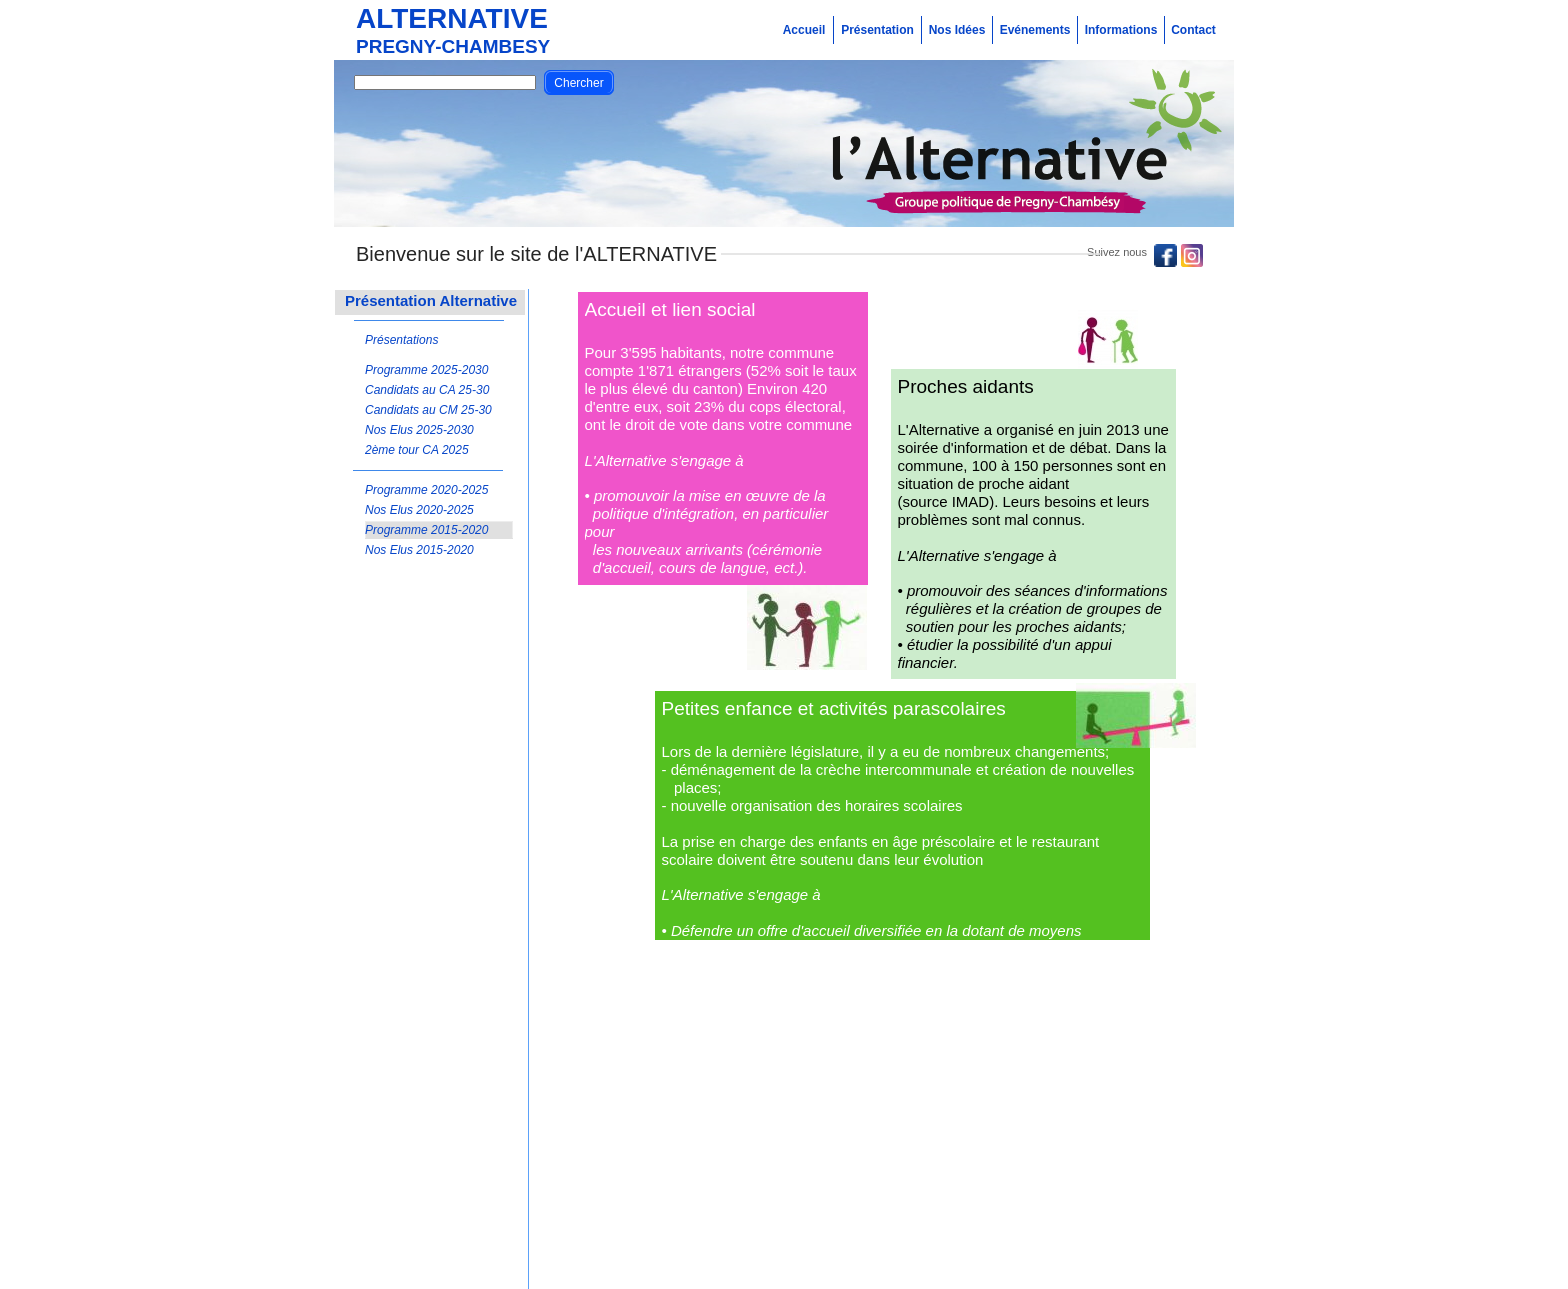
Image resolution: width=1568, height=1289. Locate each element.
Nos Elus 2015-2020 (419, 550)
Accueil (804, 30)
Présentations (401, 340)
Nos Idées (957, 30)
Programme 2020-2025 (426, 490)
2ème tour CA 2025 (417, 450)
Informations (1121, 30)
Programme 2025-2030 (426, 370)
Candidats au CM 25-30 (428, 410)
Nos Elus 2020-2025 (419, 510)
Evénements (1035, 30)
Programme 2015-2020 (426, 530)
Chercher (578, 83)
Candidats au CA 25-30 (427, 390)
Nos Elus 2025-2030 (419, 430)
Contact (1193, 30)
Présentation (877, 30)
